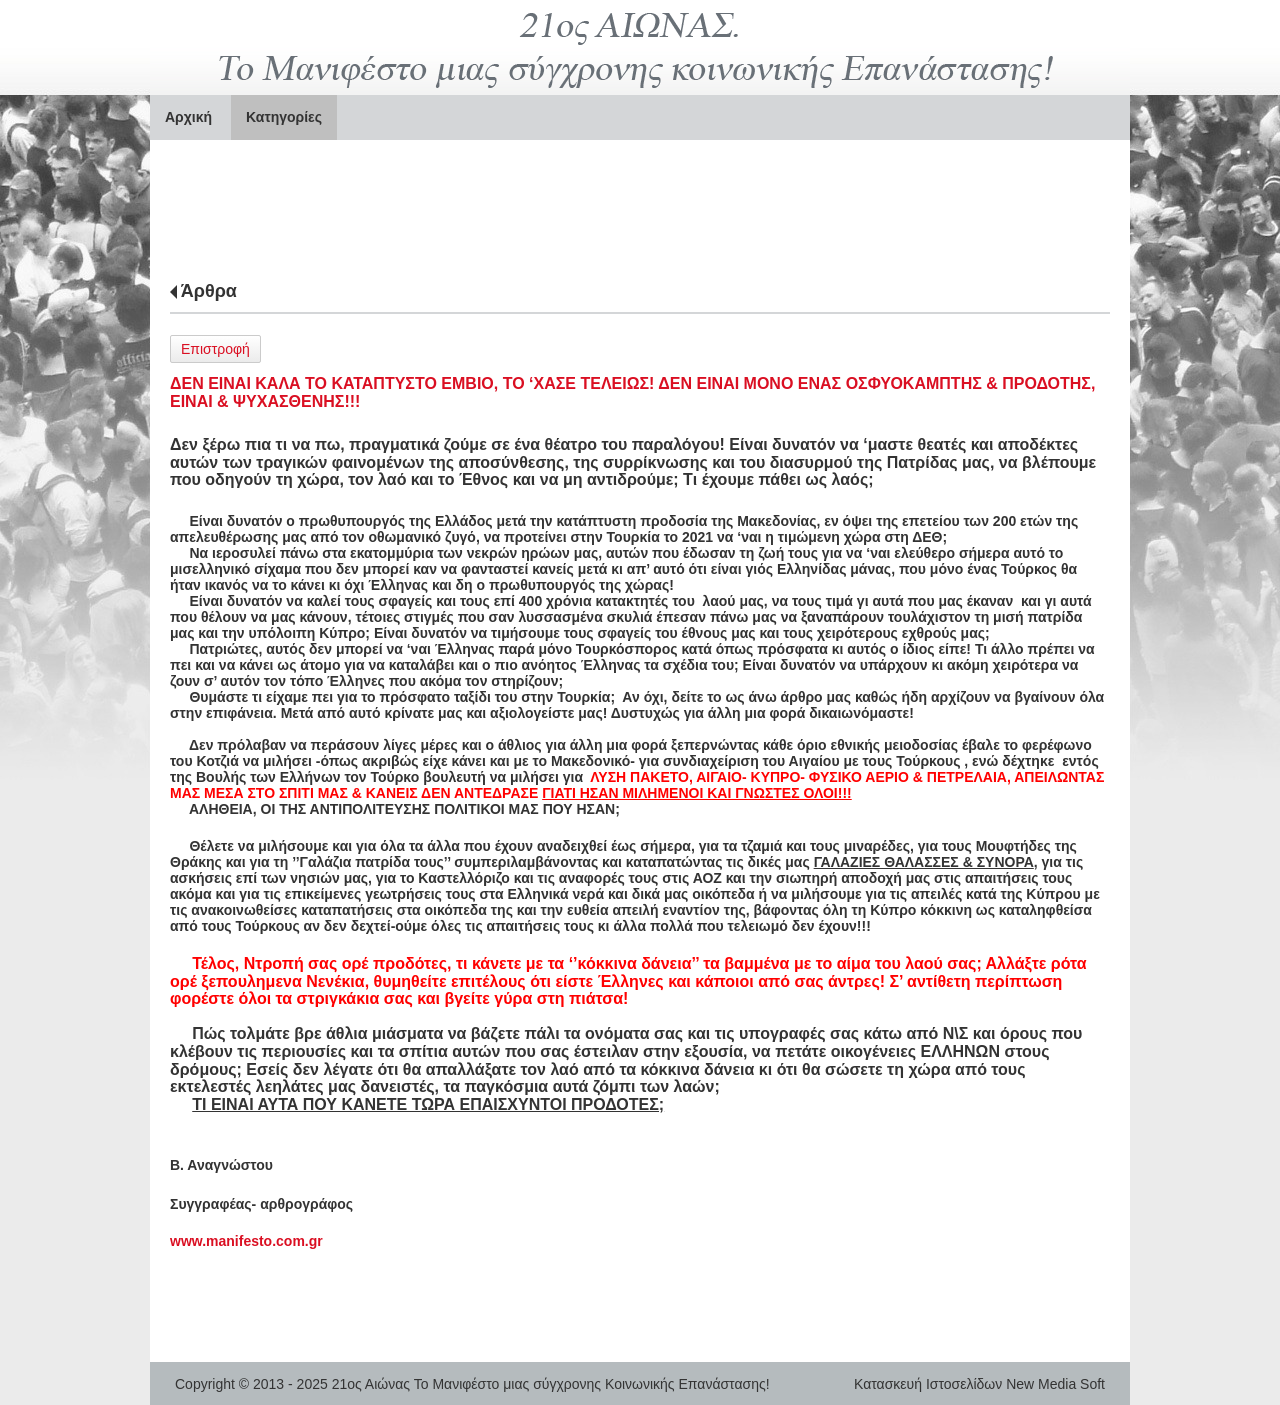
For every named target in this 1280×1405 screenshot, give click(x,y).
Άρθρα (209, 291)
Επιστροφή (215, 349)
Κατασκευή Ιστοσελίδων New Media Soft (979, 1384)
